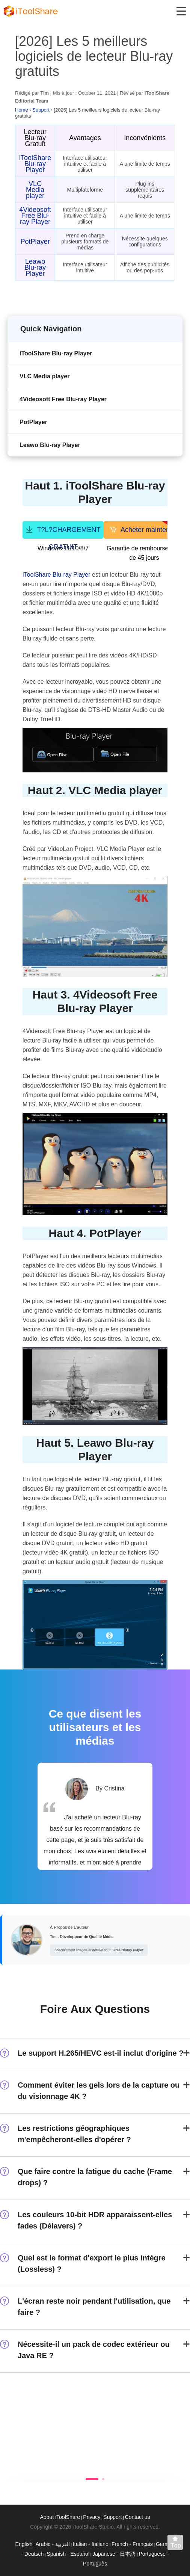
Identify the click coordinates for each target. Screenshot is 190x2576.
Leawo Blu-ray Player (35, 267)
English (24, 2544)
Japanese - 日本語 (114, 2554)
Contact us (137, 2517)
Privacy (91, 2517)
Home (21, 110)
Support (41, 110)
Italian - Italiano (91, 2544)
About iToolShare (60, 2517)
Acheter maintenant (147, 529)
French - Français (132, 2544)
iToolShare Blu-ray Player (35, 164)
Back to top (176, 2544)
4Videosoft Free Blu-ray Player (35, 215)
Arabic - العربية (53, 2544)
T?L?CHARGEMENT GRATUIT (63, 532)
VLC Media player (35, 189)
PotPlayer (35, 241)
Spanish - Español (68, 2554)
